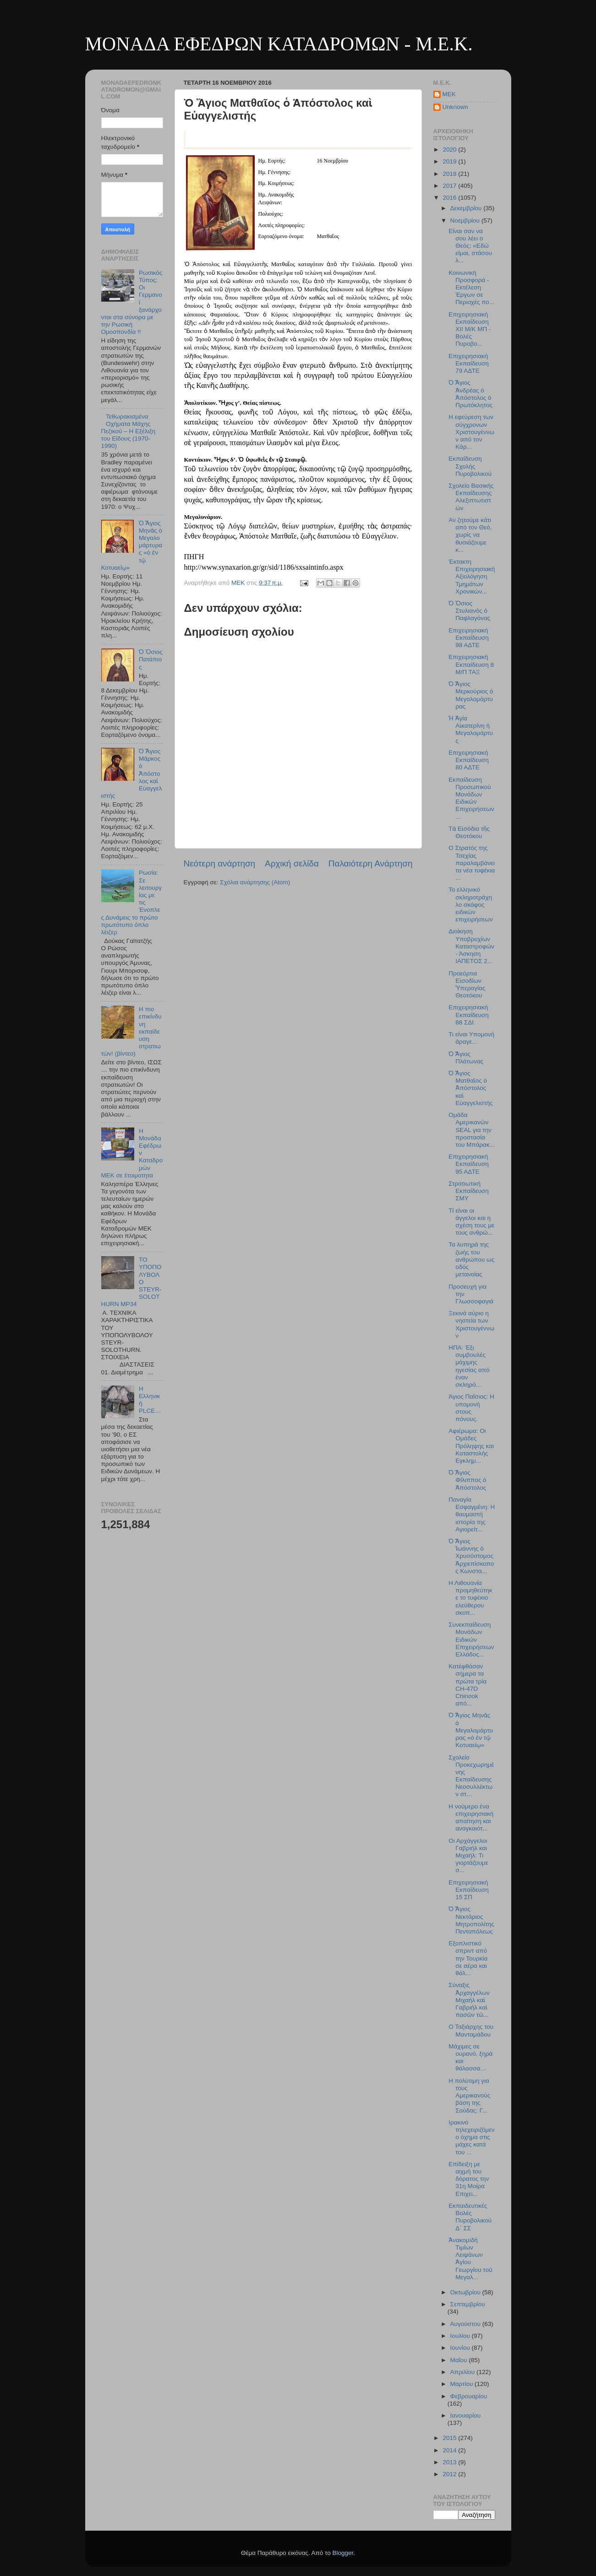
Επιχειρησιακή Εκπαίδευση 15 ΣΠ (468, 1890)
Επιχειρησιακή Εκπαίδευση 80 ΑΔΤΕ (468, 760)
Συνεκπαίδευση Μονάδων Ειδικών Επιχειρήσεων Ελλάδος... (471, 1639)
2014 (450, 2450)
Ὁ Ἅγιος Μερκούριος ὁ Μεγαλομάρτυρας (470, 695)
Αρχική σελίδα (292, 863)
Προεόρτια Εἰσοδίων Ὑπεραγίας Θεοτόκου (466, 984)
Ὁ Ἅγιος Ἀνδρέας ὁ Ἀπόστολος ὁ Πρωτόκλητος (470, 393)
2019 (450, 161)
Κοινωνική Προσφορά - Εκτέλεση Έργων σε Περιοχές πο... (471, 287)
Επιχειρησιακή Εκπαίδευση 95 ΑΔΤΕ (468, 1164)
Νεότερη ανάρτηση (220, 863)
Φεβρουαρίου (468, 2396)
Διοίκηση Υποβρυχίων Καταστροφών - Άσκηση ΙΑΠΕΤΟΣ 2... (471, 946)
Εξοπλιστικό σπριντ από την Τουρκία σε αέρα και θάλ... (467, 1958)
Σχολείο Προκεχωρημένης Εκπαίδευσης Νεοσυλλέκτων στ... (471, 1776)
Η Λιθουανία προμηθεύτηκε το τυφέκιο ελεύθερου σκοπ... (470, 1597)
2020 (450, 149)
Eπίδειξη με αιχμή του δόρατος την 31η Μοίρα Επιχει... (468, 2179)
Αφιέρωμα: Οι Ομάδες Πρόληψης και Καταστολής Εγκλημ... (471, 1445)
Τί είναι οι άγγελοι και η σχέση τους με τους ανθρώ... (471, 1221)
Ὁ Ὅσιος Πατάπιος (151, 659)
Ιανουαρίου (465, 2415)
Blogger (343, 2552)
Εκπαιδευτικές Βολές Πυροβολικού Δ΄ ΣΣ (470, 2217)
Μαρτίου (462, 2383)
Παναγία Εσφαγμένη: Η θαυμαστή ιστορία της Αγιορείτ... (471, 1514)
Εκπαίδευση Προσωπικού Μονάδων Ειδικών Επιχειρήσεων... (471, 798)
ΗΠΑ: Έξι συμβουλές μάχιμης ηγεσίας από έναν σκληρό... (468, 1366)
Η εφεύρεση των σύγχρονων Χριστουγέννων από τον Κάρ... (471, 432)
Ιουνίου (461, 2347)
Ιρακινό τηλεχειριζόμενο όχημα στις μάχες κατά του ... (471, 2137)
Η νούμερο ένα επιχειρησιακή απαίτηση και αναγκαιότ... (470, 1817)
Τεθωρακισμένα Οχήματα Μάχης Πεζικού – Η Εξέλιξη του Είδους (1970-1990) (128, 431)
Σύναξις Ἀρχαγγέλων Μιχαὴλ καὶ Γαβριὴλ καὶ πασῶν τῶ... (469, 2000)
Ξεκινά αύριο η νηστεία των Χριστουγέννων (471, 1324)
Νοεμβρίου (465, 220)
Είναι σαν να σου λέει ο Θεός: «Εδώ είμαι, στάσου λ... (470, 246)
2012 (450, 2474)
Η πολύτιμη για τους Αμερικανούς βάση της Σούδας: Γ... (469, 2095)
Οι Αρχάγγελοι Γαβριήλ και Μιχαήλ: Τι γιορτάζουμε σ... (468, 1855)
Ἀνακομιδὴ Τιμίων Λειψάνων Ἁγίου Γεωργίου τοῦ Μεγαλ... (470, 2259)
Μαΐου (459, 2360)
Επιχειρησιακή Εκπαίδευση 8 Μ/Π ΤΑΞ (471, 664)
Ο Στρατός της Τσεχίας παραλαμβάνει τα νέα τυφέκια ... (471, 862)
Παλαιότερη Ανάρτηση (370, 863)
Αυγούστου (466, 2323)
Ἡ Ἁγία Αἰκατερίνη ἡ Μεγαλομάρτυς (470, 729)
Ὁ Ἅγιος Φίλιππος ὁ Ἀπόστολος (467, 1480)
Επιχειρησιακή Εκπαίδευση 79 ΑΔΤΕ (468, 363)
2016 (450, 197)
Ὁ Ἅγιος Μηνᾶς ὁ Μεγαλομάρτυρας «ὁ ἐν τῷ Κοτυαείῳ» (470, 1730)
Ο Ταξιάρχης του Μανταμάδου (470, 2030)
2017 (450, 185)
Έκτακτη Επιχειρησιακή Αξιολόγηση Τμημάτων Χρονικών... (471, 576)
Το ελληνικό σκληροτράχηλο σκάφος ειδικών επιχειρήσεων (470, 904)
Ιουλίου (461, 2335)
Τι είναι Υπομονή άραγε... (471, 1038)
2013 (450, 2462)
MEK (449, 94)
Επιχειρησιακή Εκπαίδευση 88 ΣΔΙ (468, 1014)
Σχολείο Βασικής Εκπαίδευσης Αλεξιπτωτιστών (470, 497)
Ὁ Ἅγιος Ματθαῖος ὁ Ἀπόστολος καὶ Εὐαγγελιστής (470, 1088)
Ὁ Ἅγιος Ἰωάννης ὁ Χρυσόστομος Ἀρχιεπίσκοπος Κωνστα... (471, 1556)
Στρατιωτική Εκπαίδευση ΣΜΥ (468, 1191)
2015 (450, 2437)
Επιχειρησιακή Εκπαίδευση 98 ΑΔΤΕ (468, 637)
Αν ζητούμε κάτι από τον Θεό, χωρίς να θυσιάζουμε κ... (470, 535)
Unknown (455, 106)
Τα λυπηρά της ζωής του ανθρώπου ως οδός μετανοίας (471, 1259)
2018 (450, 173)
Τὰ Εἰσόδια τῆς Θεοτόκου (469, 832)
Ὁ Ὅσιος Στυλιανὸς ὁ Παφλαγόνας (469, 610)
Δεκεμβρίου (467, 208)
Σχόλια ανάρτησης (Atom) (255, 882)
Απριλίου (463, 2372)
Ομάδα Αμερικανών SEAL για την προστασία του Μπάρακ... (471, 1129)
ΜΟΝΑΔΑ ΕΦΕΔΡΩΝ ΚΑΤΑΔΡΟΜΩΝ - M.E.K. (279, 43)
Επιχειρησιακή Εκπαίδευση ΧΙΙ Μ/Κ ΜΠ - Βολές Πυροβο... (469, 329)
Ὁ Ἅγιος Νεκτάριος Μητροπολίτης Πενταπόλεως (471, 1920)
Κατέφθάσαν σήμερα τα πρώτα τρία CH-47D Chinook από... (467, 1685)
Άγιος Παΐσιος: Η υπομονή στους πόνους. (471, 1407)
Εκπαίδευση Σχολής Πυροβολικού (470, 466)
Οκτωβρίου (466, 2292)
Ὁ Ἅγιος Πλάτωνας (465, 1058)
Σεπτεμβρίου (467, 2304)
